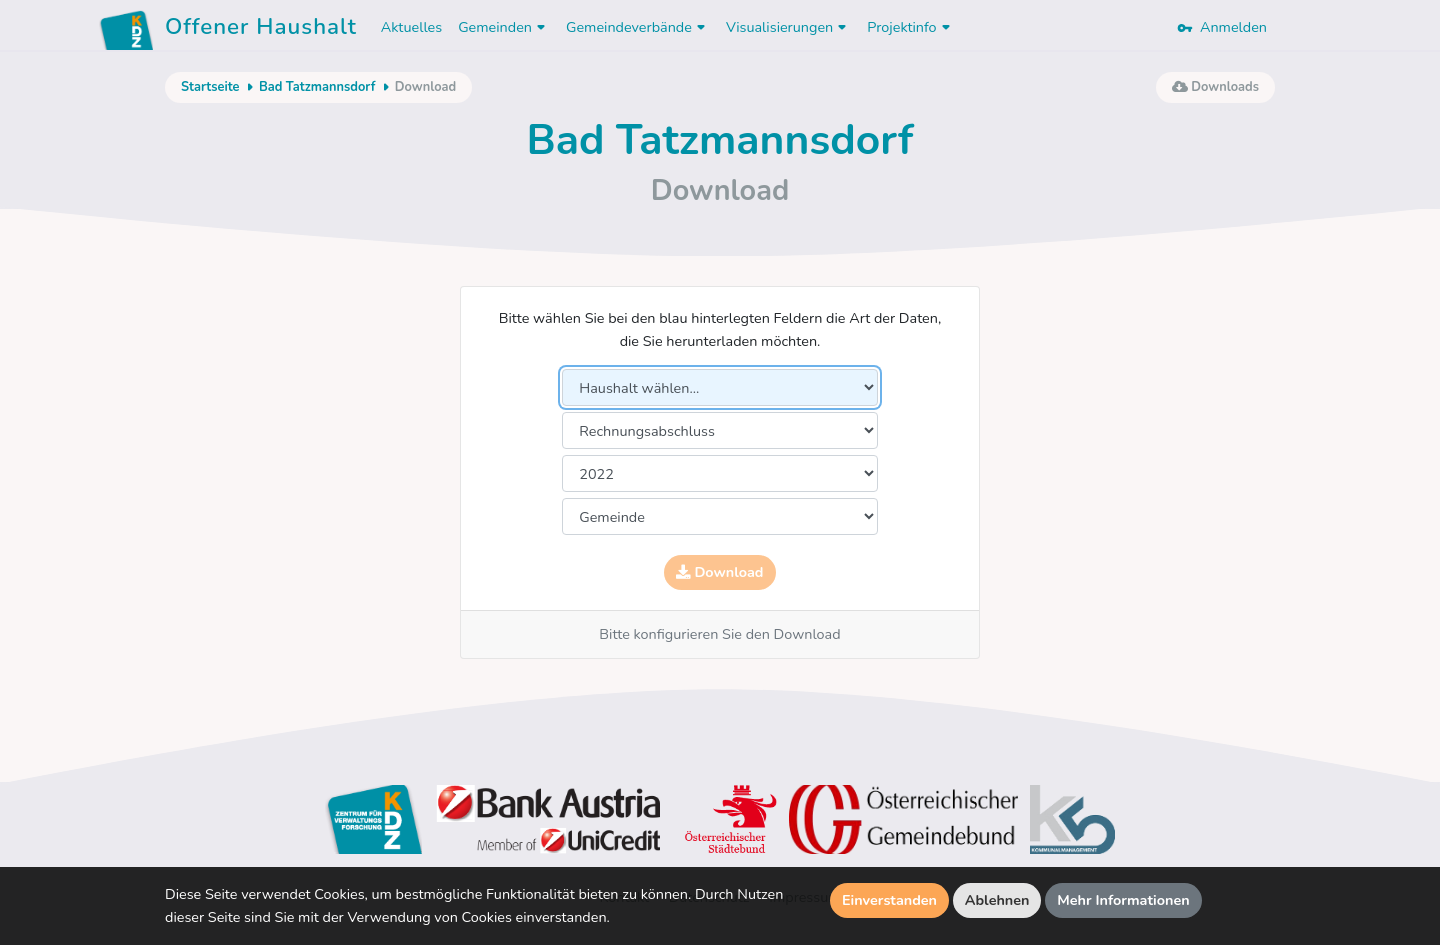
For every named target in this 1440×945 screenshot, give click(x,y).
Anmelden (1222, 27)
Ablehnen (997, 900)
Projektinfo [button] (910, 27)
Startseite (210, 87)
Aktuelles (411, 27)
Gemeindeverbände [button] (638, 27)
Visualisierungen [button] (788, 27)
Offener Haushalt (261, 30)
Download (719, 572)
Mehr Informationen (1123, 900)
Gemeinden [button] (504, 27)
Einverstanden (889, 900)
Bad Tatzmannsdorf (317, 87)
